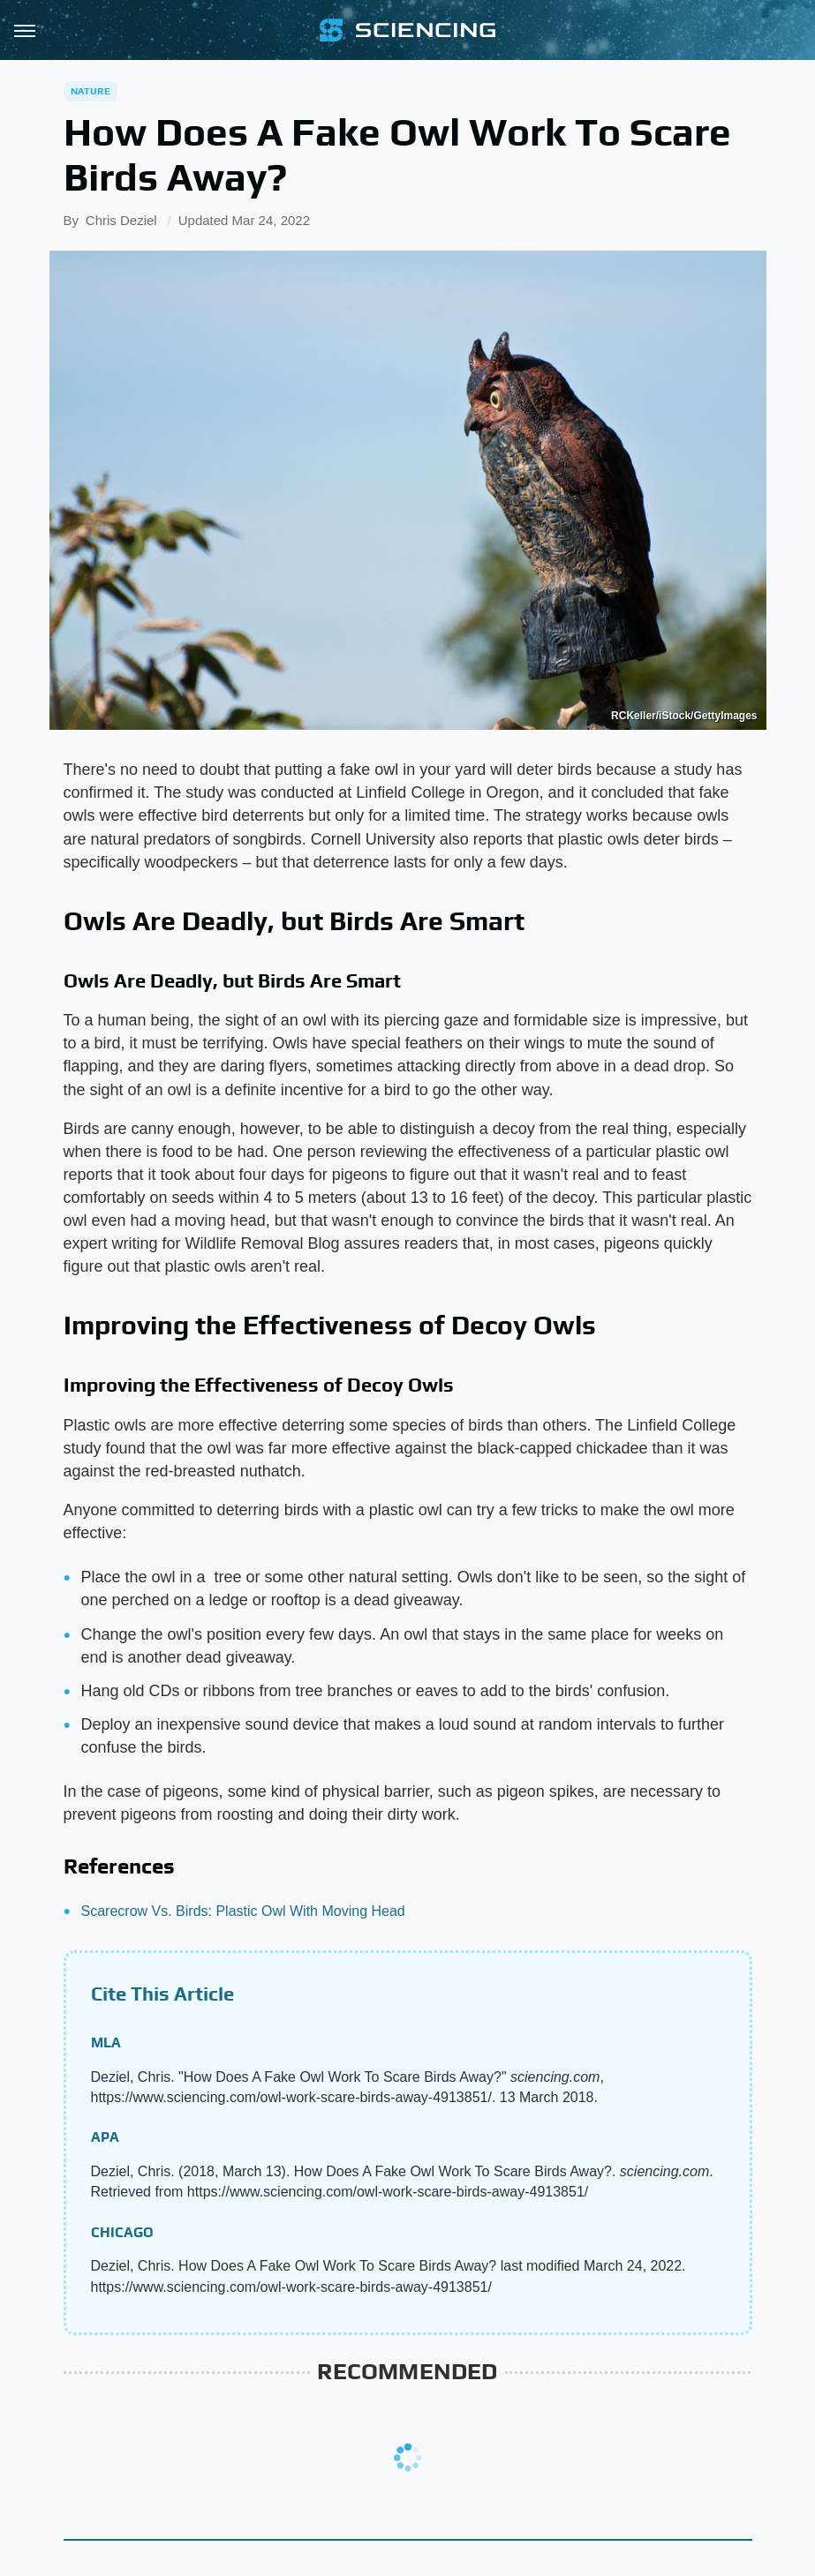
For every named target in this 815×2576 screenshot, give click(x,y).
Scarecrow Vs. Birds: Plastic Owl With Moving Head (243, 1911)
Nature (90, 91)
